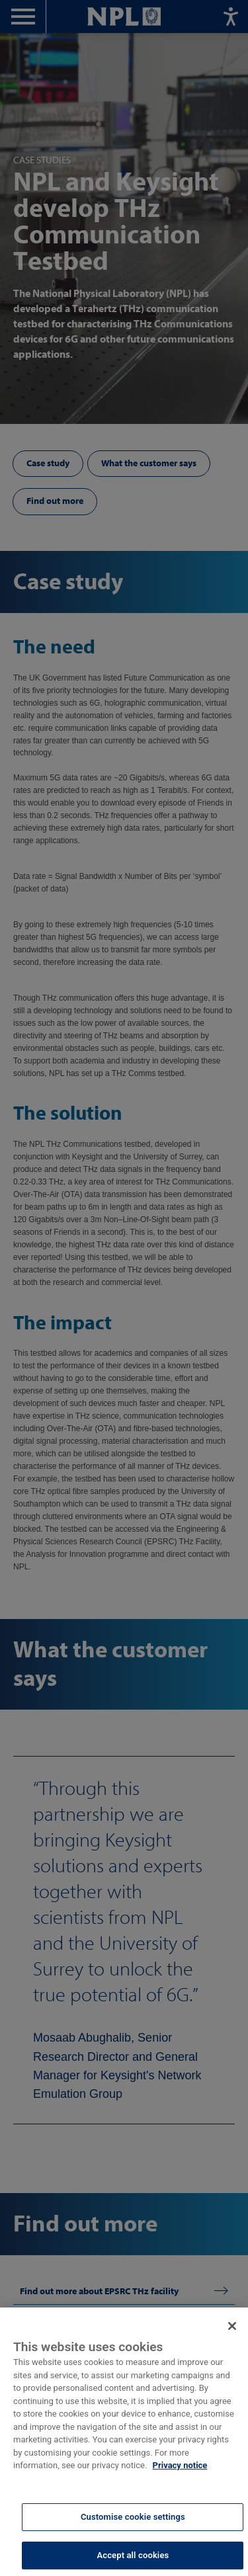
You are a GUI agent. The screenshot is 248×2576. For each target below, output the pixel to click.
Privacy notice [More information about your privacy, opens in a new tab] (180, 2476)
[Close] (232, 2336)
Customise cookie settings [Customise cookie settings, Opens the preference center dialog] (133, 2527)
